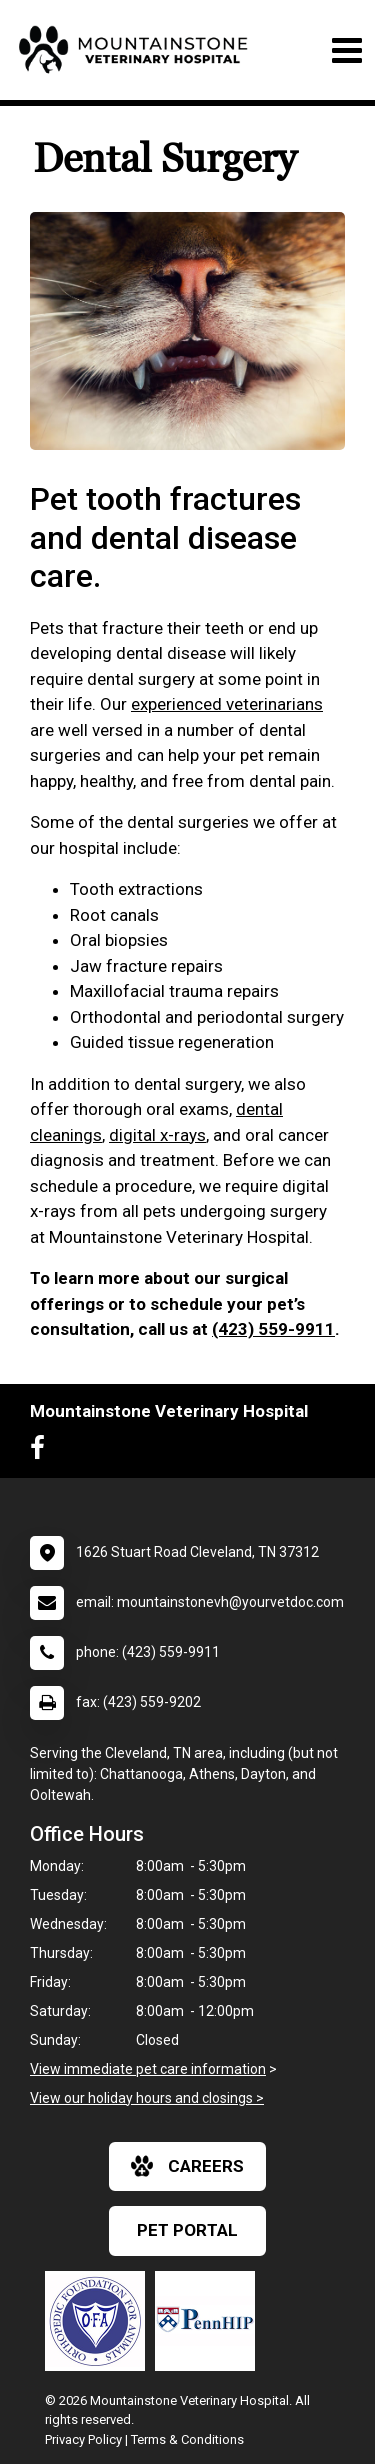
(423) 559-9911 (273, 1329)
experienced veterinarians (227, 704)
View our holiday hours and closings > (147, 2098)
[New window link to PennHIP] (210, 2321)
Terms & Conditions (187, 2439)
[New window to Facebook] (42, 1452)
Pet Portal (187, 2230)
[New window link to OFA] (100, 2321)
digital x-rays (157, 1135)
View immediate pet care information (148, 2069)
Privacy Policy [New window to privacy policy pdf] (83, 2439)
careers (187, 2166)
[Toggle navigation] (346, 50)
